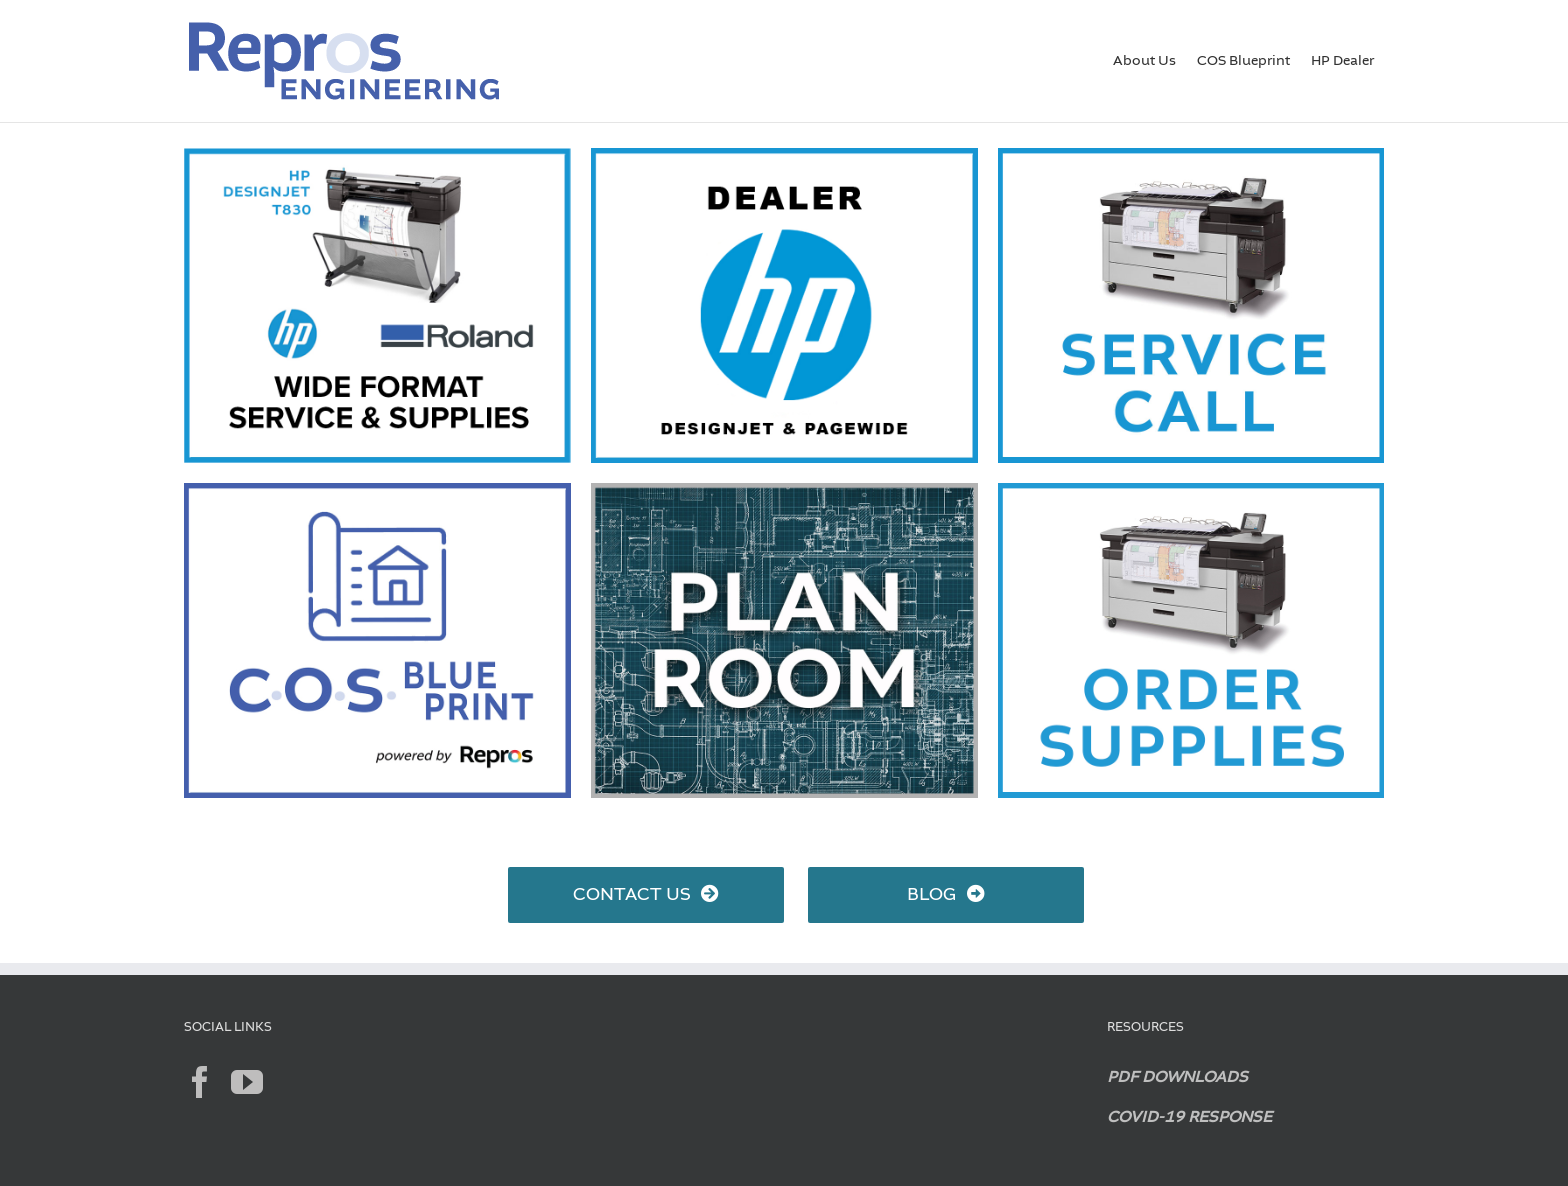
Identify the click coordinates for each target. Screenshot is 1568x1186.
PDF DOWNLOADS (1177, 1078)
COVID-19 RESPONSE (1189, 1118)
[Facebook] (200, 1082)
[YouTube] (247, 1082)
